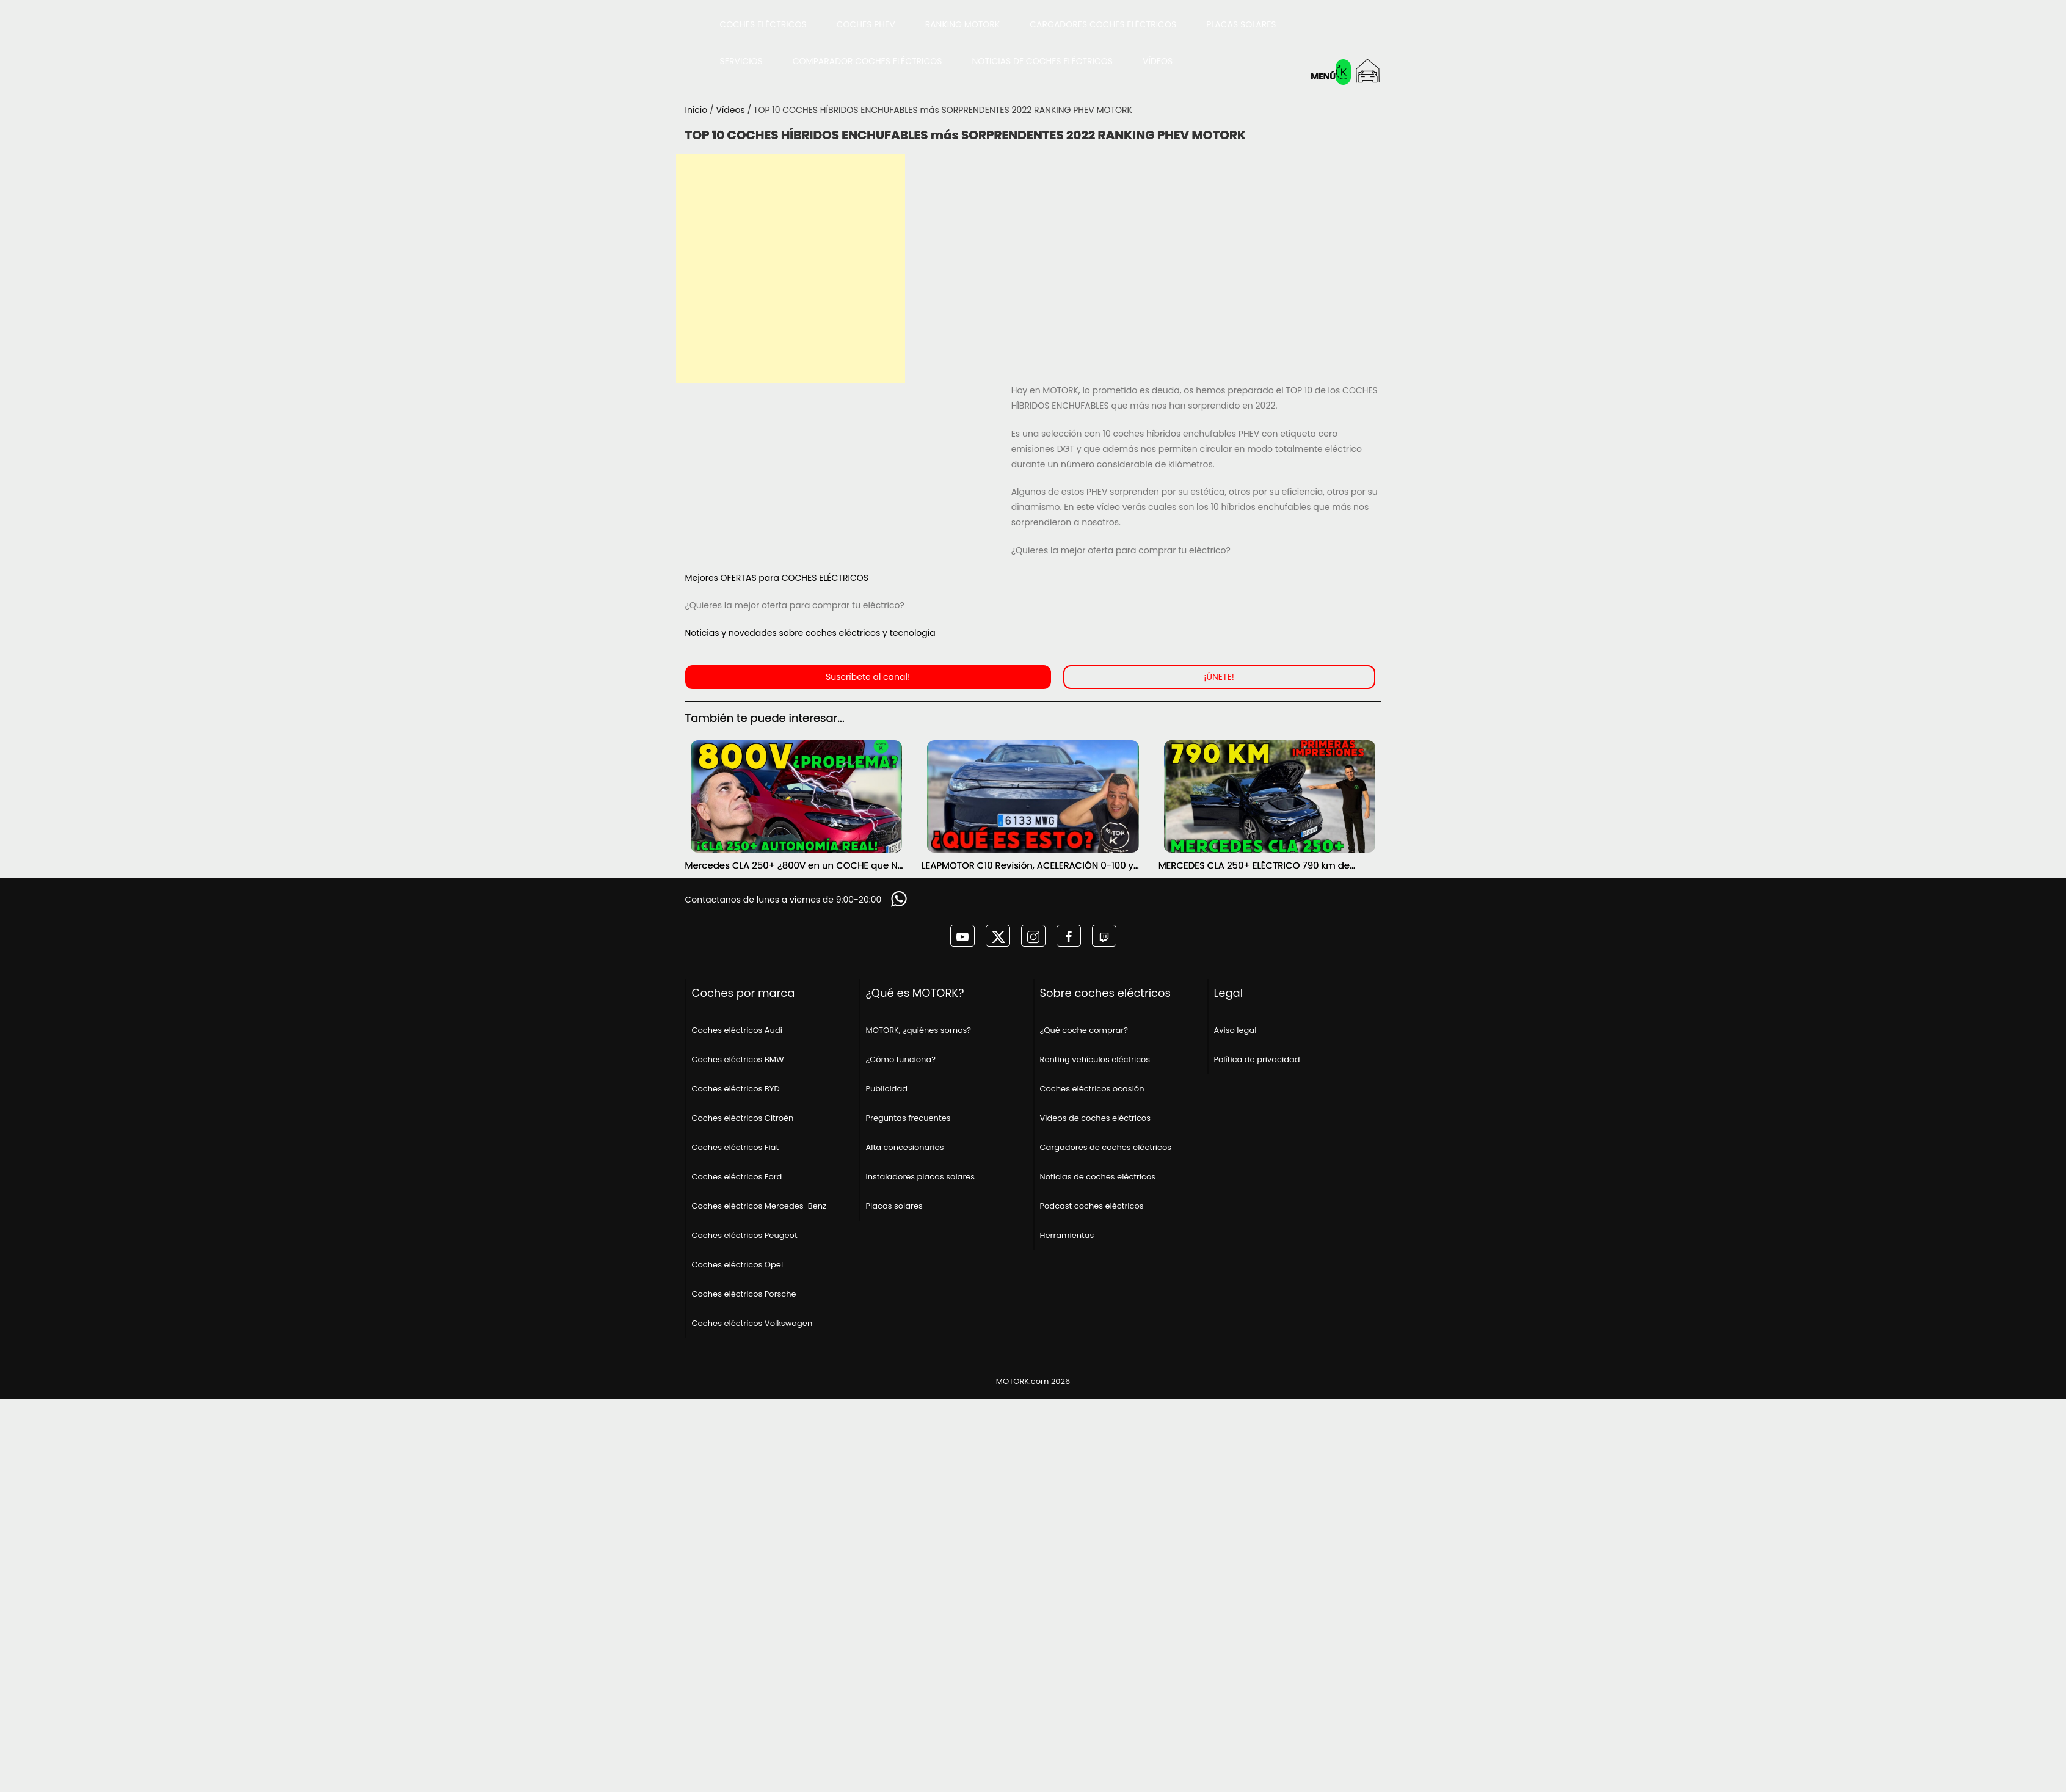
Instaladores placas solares (920, 1176)
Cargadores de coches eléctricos (1106, 1147)
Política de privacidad (1257, 1059)
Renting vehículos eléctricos (1095, 1059)
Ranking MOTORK (962, 24)
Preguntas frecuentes (908, 1118)
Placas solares (1241, 24)
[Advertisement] (790, 268)
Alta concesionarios (905, 1147)
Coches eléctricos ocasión (1092, 1089)
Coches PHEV (866, 24)
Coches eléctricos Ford (737, 1176)
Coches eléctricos (763, 24)
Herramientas (1067, 1235)
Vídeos (1158, 61)
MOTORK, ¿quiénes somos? (919, 1030)
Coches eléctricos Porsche (744, 1294)
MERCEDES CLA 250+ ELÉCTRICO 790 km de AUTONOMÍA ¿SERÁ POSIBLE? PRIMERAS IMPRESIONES (1254, 865)
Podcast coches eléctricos (1092, 1206)
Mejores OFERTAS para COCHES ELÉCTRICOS (776, 578)
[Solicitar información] (900, 899)
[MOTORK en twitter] (998, 936)
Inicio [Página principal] (697, 110)
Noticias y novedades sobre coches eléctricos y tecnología (810, 633)
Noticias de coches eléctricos (1042, 61)
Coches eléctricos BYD (736, 1089)
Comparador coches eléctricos (867, 61)
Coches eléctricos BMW (738, 1059)
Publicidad (887, 1089)
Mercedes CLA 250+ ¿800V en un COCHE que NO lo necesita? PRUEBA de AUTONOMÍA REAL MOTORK (795, 865)
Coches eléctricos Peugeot (745, 1235)
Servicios (741, 61)
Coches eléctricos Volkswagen (752, 1323)
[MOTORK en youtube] (962, 936)
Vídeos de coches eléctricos (1095, 1118)
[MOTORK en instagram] (1033, 936)
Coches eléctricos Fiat (735, 1147)
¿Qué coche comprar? (1084, 1030)
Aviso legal (1235, 1030)
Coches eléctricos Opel (738, 1264)
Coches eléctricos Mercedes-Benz (759, 1206)
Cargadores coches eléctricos (1103, 24)
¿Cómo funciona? (901, 1059)
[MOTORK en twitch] (1104, 936)
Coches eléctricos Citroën (743, 1118)
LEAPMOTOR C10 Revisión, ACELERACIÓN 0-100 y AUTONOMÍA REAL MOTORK (1027, 865)
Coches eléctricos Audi (737, 1030)
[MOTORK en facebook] (1069, 936)
